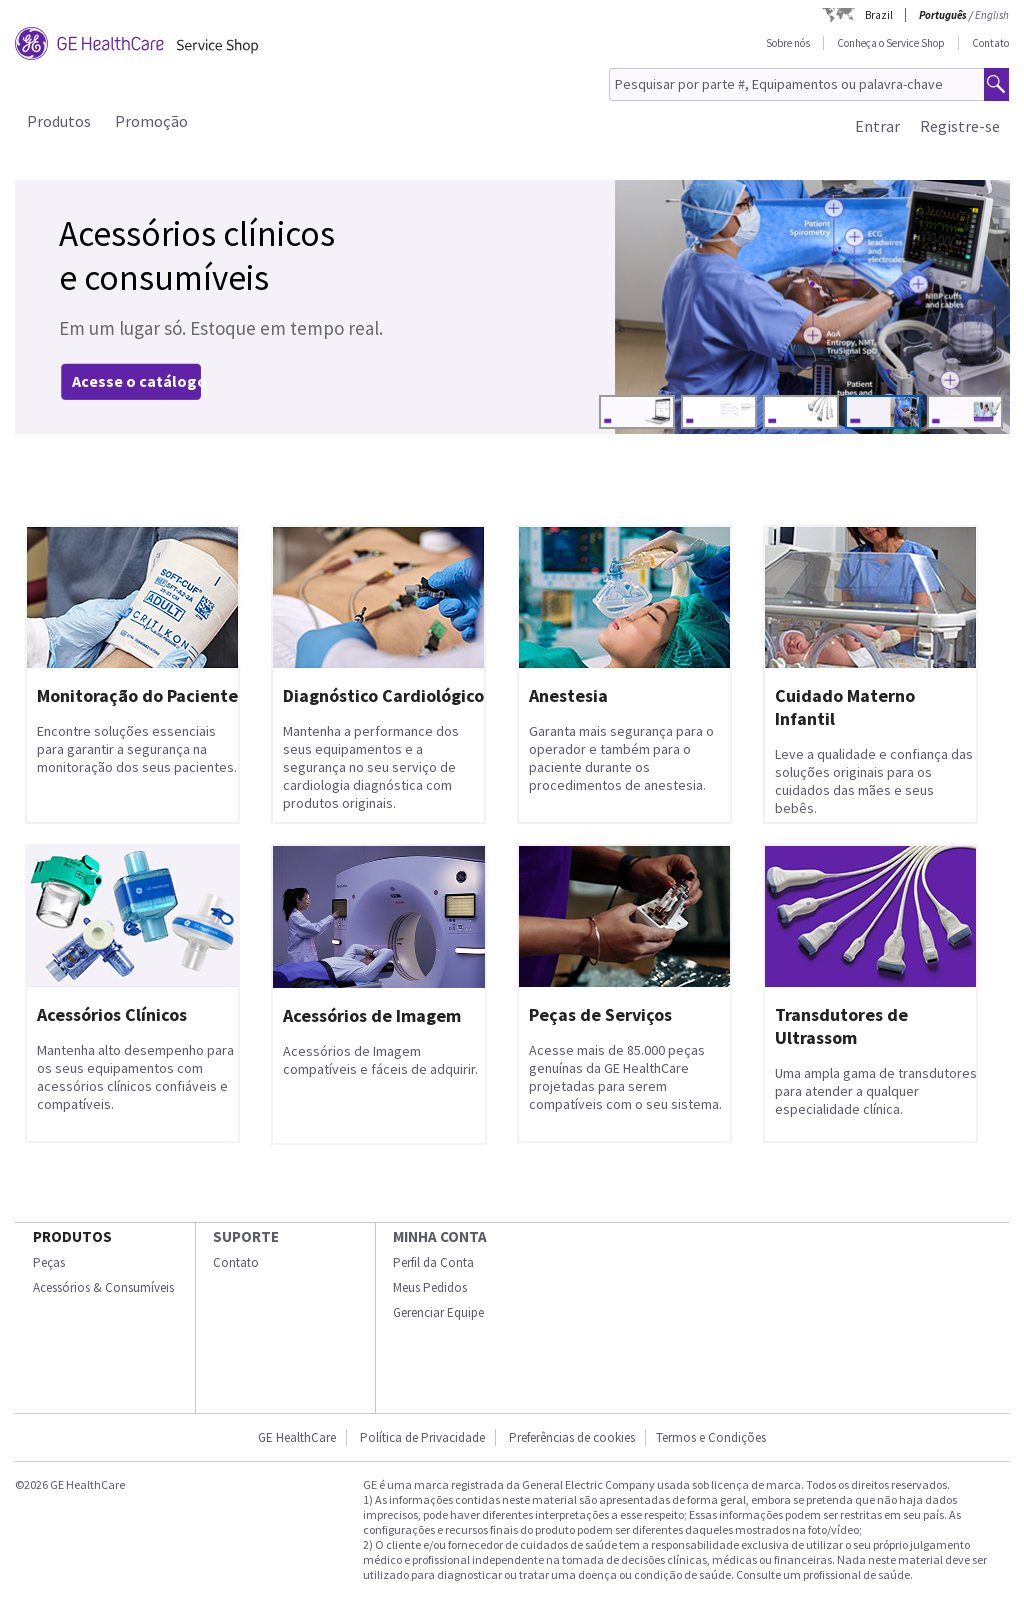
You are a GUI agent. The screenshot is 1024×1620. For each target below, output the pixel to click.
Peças (49, 1262)
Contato (990, 43)
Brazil (879, 15)
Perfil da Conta (433, 1262)
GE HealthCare (297, 1437)
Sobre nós (788, 43)
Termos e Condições (711, 1437)
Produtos (59, 121)
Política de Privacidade (422, 1437)
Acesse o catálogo (139, 381)
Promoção (151, 121)
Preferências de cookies (572, 1437)
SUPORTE (246, 1236)
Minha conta (440, 1236)
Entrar (877, 126)
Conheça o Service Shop (891, 43)
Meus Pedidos (430, 1287)
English (992, 15)
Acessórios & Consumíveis (103, 1287)
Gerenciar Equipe (438, 1312)
